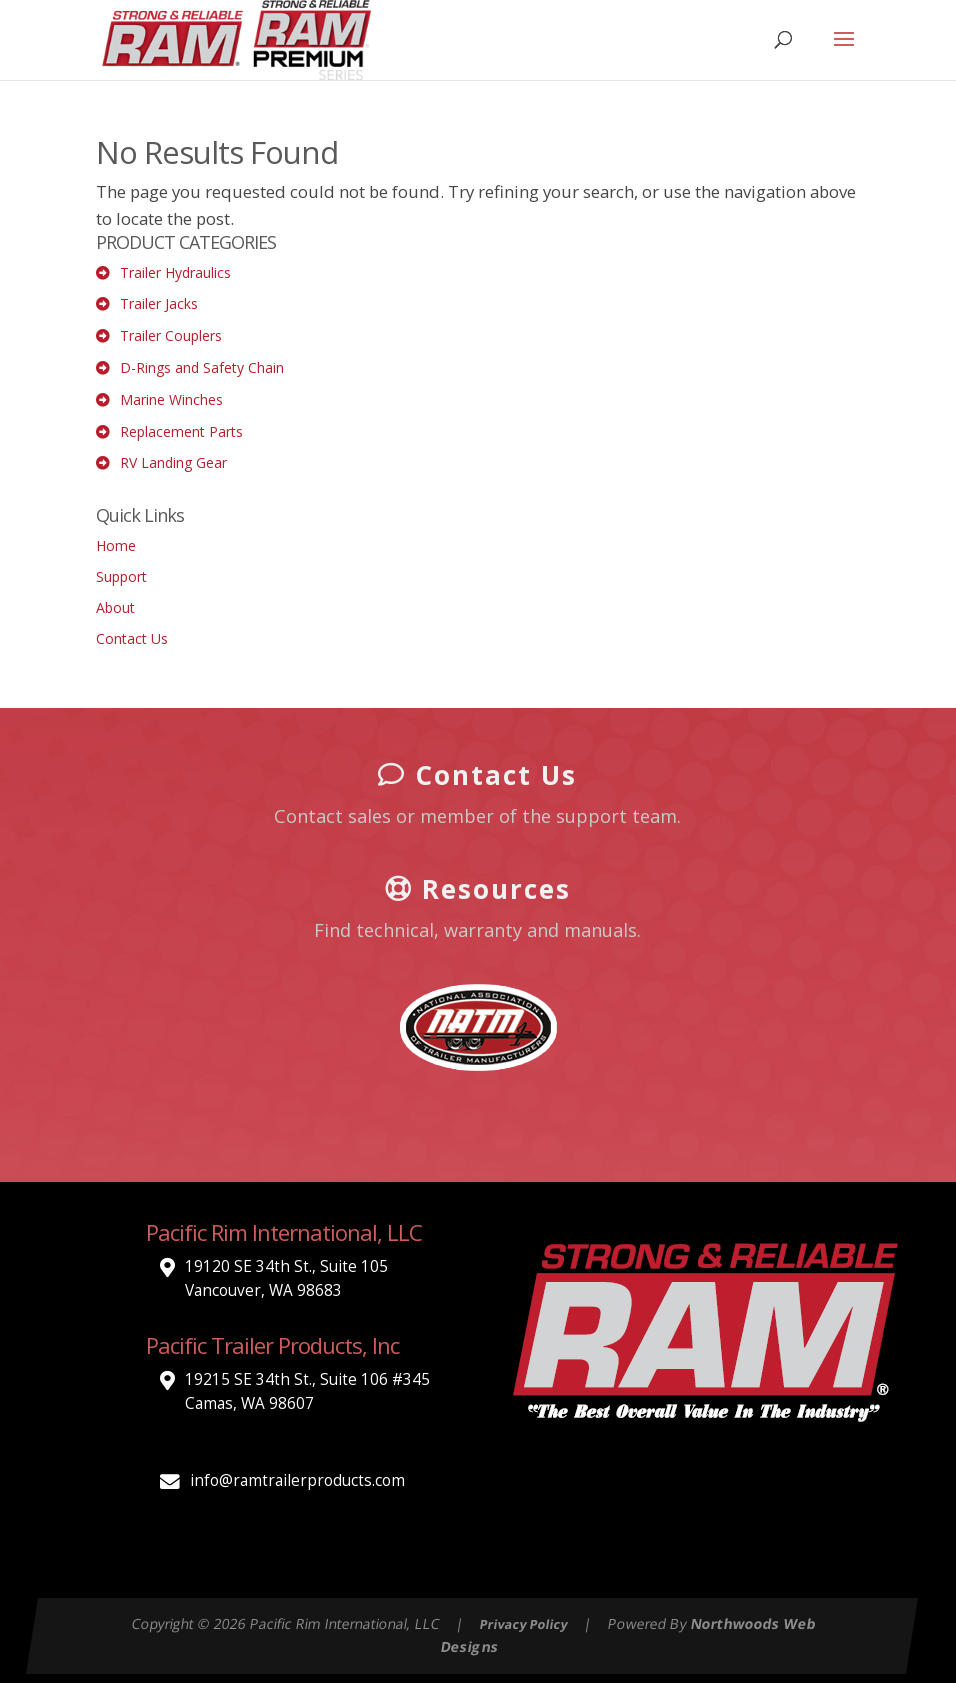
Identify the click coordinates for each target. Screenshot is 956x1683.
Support (121, 576)
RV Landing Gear (173, 462)
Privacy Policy (523, 1624)
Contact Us (132, 638)
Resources (478, 888)
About (115, 607)
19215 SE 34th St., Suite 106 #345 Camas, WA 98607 (307, 1391)
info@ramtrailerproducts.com (297, 1480)
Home (116, 545)
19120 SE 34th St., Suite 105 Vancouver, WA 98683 (286, 1278)
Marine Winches (171, 399)
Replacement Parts (181, 431)
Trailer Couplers (171, 335)
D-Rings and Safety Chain (202, 367)
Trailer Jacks (159, 303)
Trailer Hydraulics (175, 272)
